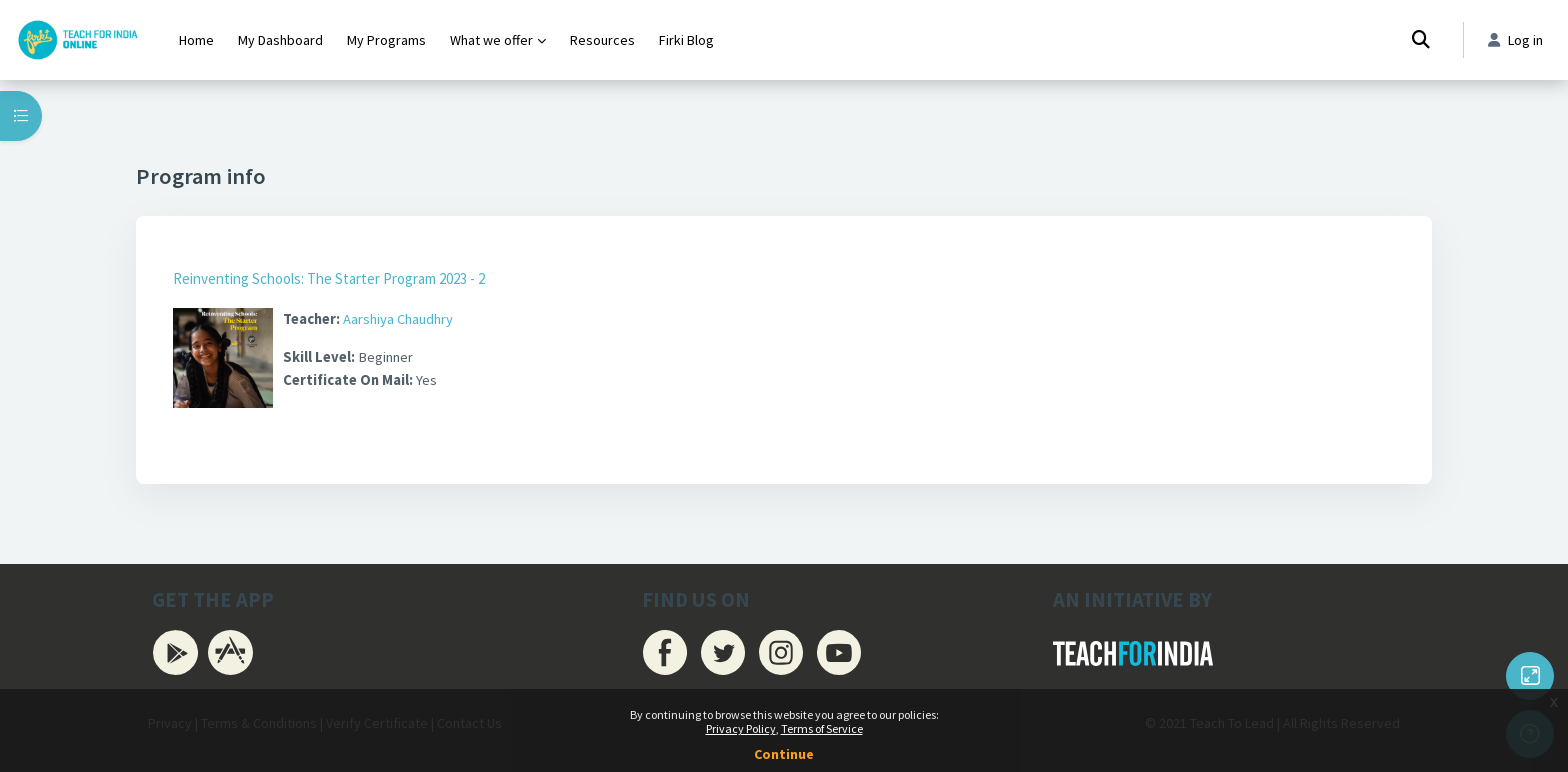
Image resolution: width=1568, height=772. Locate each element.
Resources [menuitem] (602, 40)
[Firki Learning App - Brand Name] (77, 40)
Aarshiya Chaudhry (404, 319)
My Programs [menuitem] (386, 40)
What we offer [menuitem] (491, 40)
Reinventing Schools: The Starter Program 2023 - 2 (329, 278)
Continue (784, 754)
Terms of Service (822, 728)
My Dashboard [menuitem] (280, 40)
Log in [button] (1513, 40)
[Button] (1530, 676)
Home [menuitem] (196, 40)
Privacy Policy (741, 728)
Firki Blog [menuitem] (686, 40)
